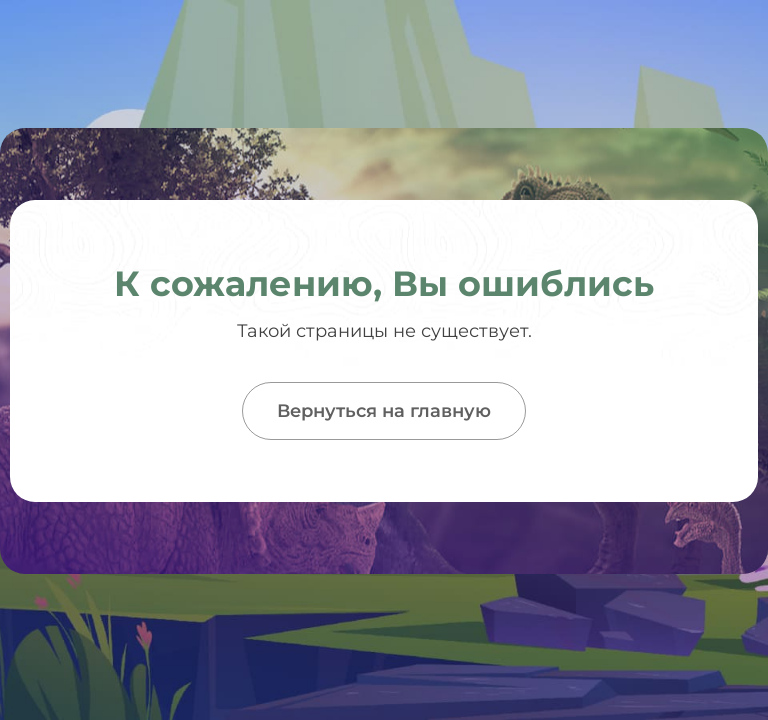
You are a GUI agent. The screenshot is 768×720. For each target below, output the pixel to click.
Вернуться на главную (384, 411)
